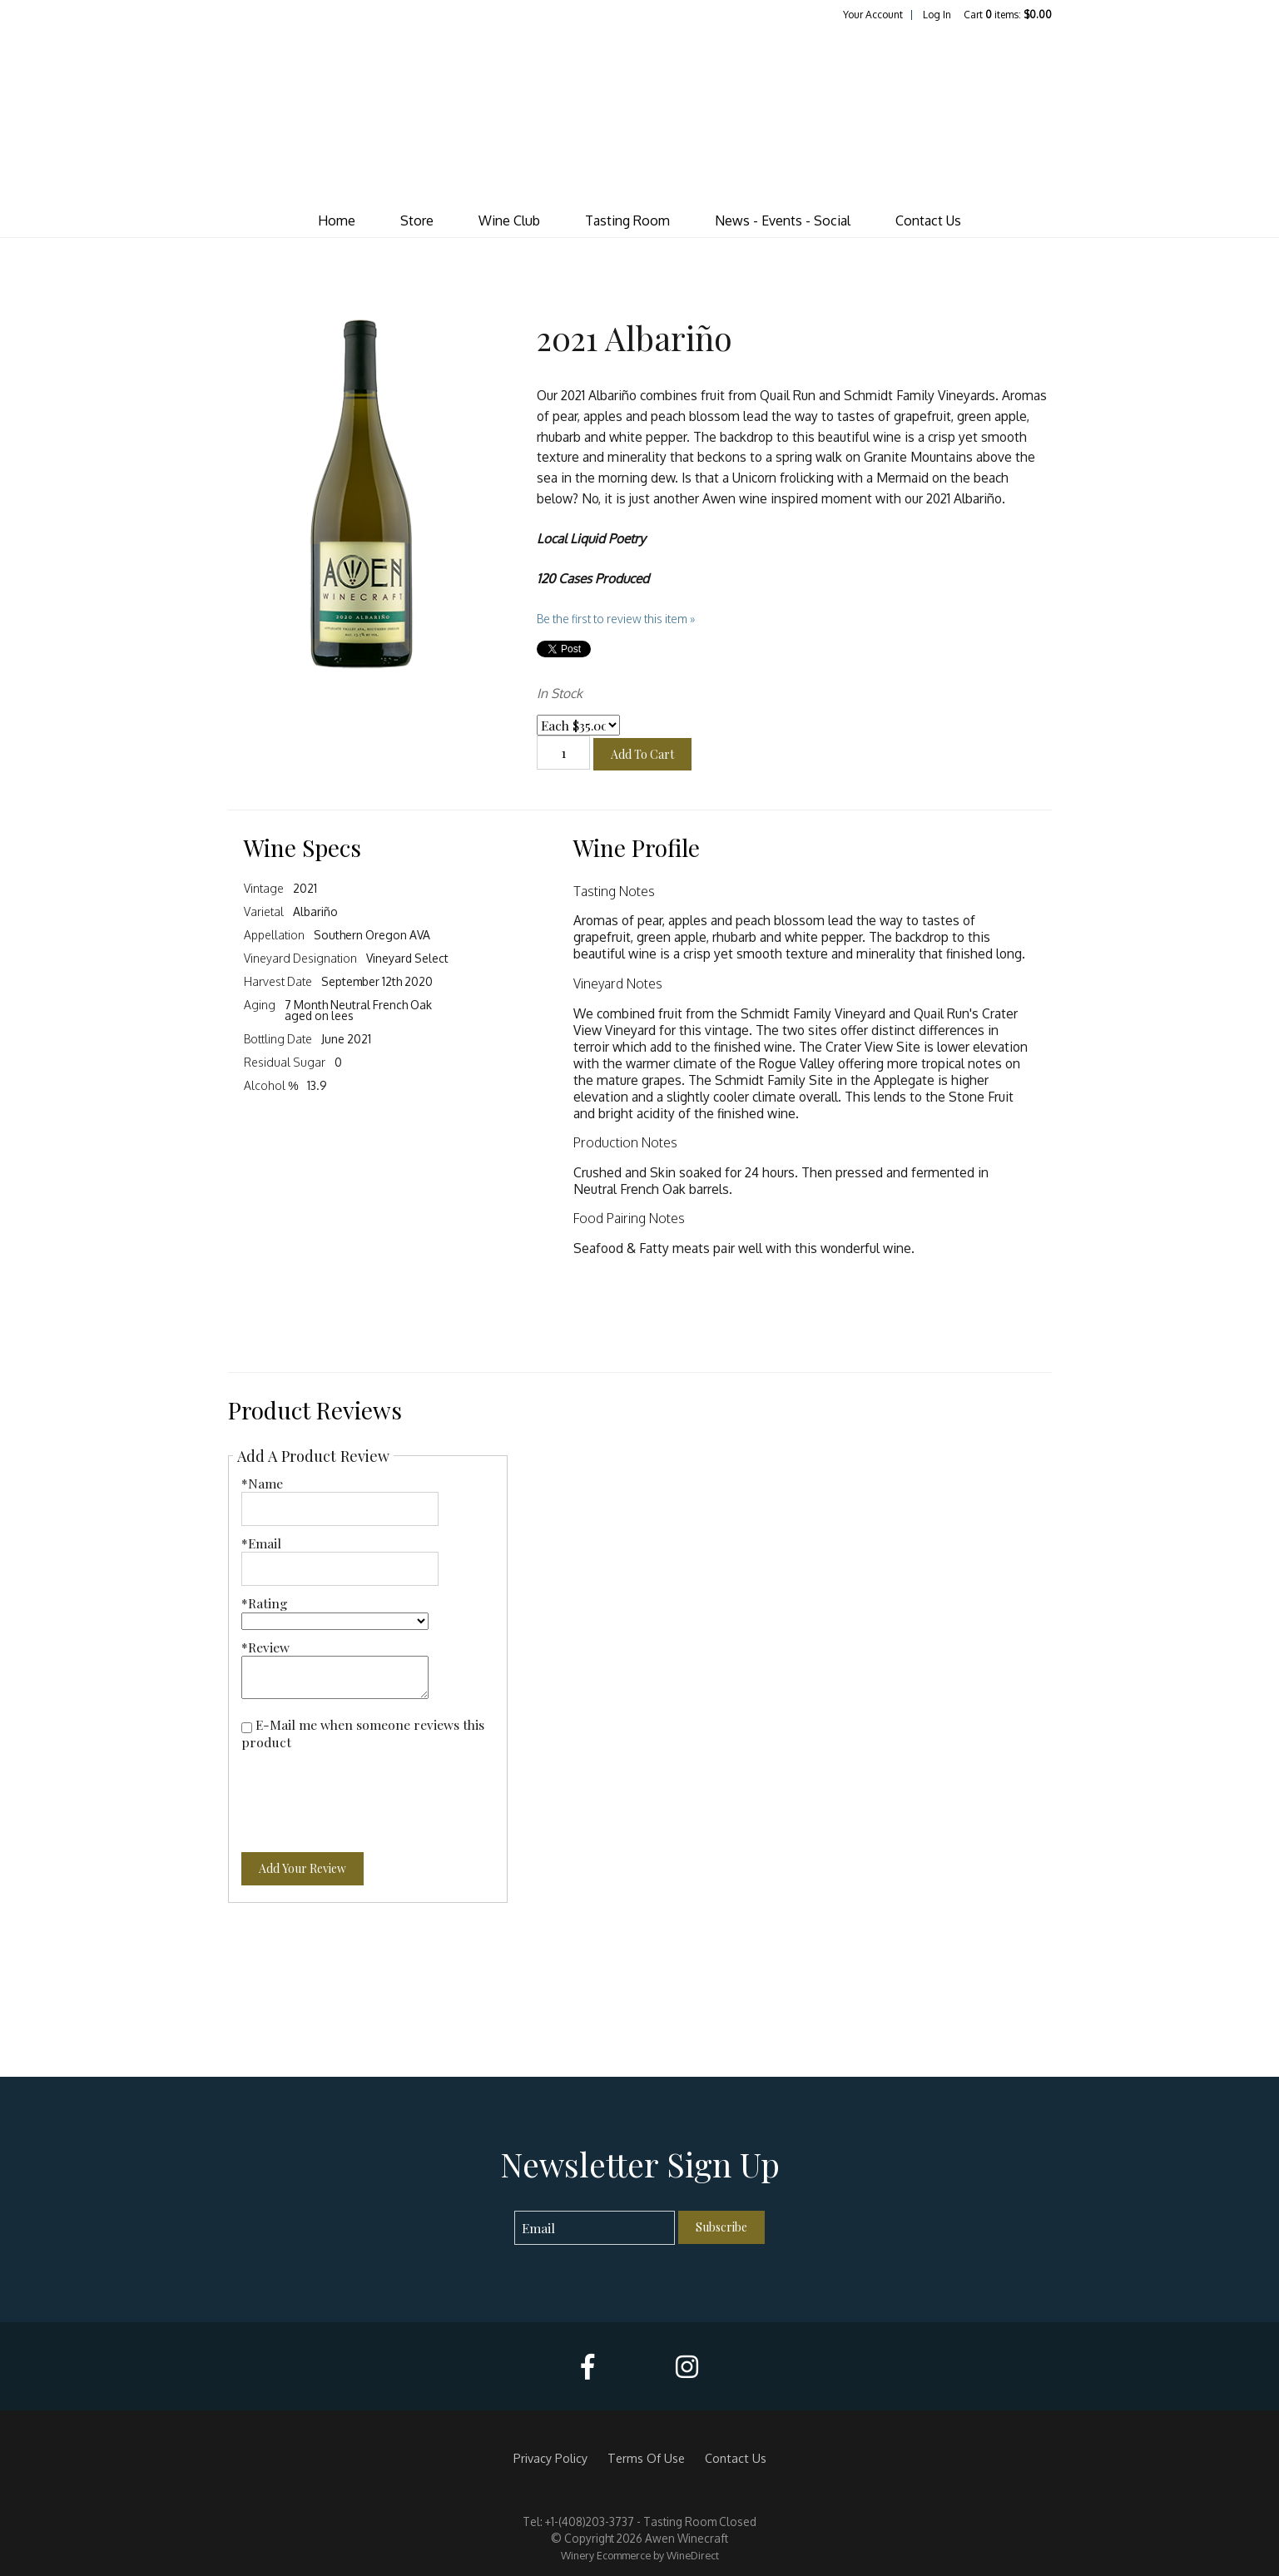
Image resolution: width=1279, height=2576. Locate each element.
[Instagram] (687, 2366)
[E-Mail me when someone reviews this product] (246, 1727)
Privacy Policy (550, 2457)
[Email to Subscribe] (594, 2228)
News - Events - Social (782, 220)
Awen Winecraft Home (640, 113)
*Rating (264, 1603)
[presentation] (367, 1791)
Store (417, 220)
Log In (937, 14)
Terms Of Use (646, 2457)
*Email (261, 1543)
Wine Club (509, 220)
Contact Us (928, 220)
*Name (262, 1483)
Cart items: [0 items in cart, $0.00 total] (1008, 14)
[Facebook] (587, 2366)
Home (336, 220)
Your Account (873, 14)
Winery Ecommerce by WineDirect (640, 2555)
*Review (265, 1647)
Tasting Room (627, 220)
